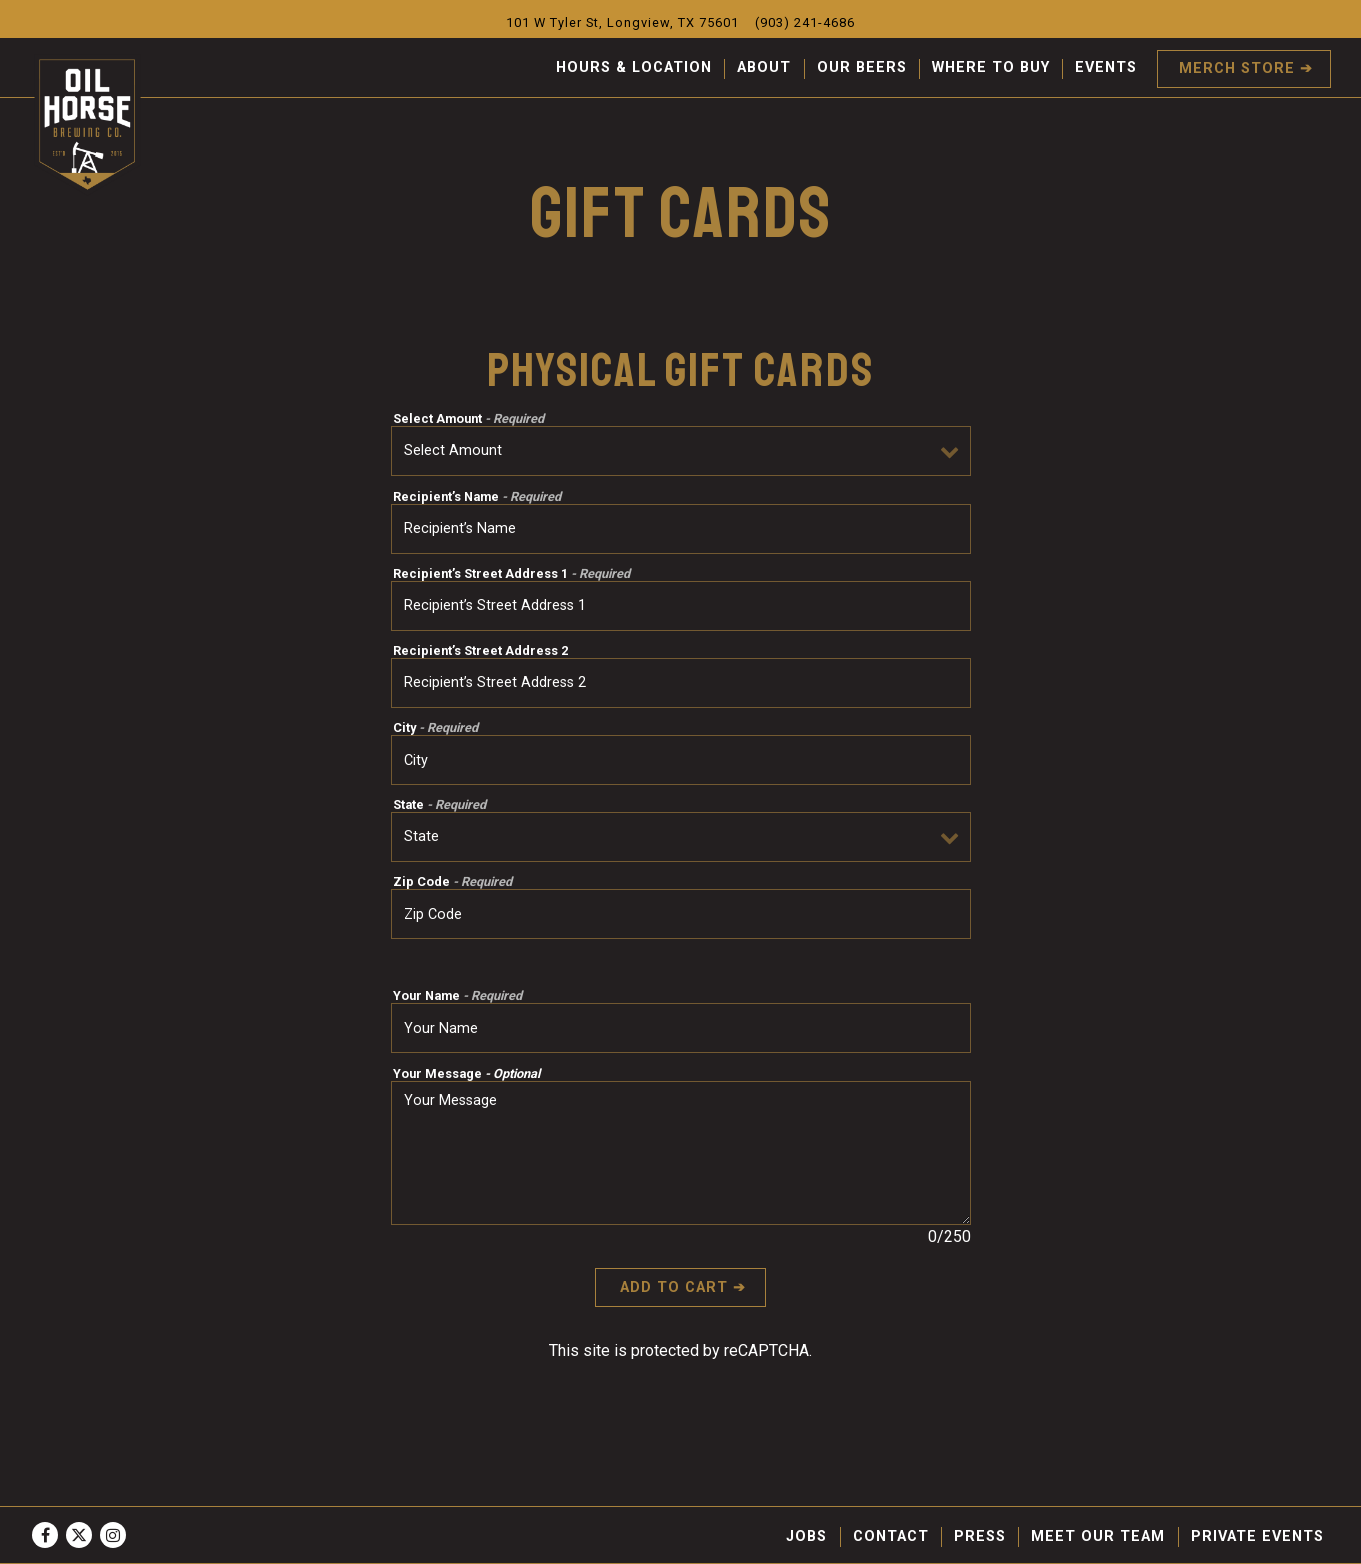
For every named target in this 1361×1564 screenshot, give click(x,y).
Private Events (1257, 1536)
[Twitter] (79, 1535)
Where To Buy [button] (991, 67)
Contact (891, 1536)
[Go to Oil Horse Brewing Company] (622, 22)
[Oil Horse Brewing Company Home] (88, 125)
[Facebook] (45, 1535)
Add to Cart (674, 1287)
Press (980, 1536)
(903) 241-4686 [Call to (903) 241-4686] (805, 22)
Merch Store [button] (1237, 68)
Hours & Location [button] (634, 67)
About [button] (764, 67)
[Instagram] (113, 1535)
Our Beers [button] (862, 67)
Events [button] (1106, 67)
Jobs (806, 1536)
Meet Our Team (1098, 1536)
